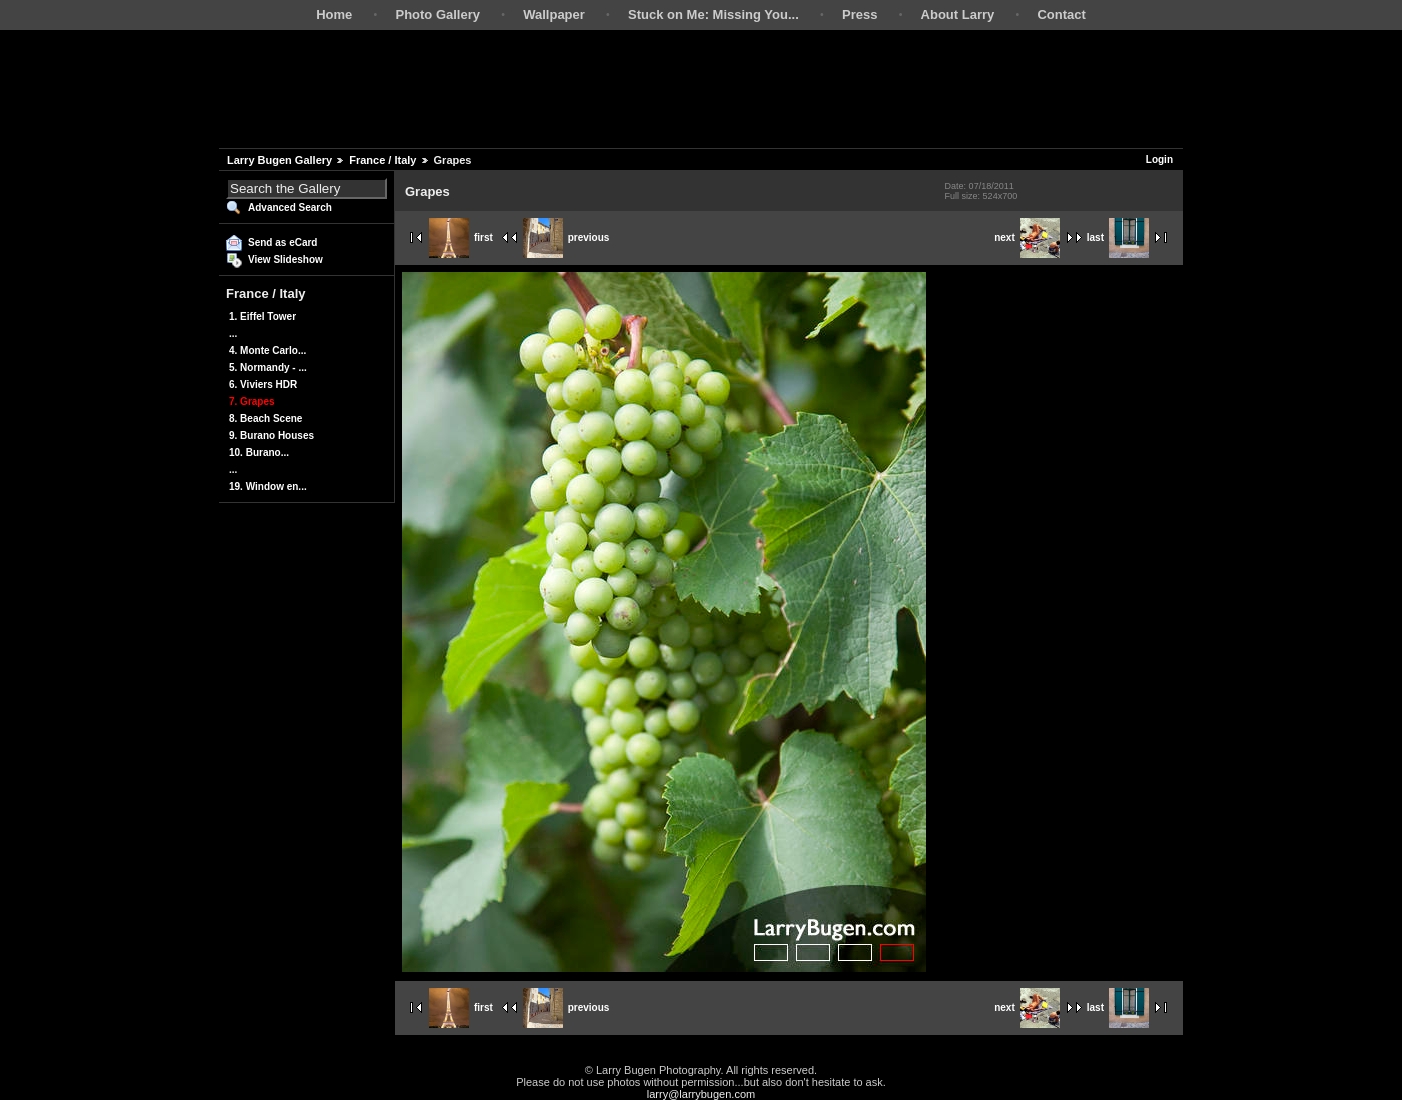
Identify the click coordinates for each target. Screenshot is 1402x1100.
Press (859, 14)
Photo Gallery (437, 14)
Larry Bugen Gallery (279, 160)
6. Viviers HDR (263, 384)
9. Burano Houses (271, 435)
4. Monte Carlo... (267, 350)
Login (1159, 159)
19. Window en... (268, 486)
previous (566, 237)
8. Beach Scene (265, 418)
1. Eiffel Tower (262, 316)
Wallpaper (554, 14)
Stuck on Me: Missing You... (713, 14)
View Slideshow (285, 259)
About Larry (958, 14)
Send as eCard (282, 242)
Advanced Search (290, 207)
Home (334, 14)
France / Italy (382, 160)
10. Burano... (259, 452)
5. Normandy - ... (268, 367)
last (1118, 237)
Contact (1061, 14)
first (461, 237)
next (1027, 237)
